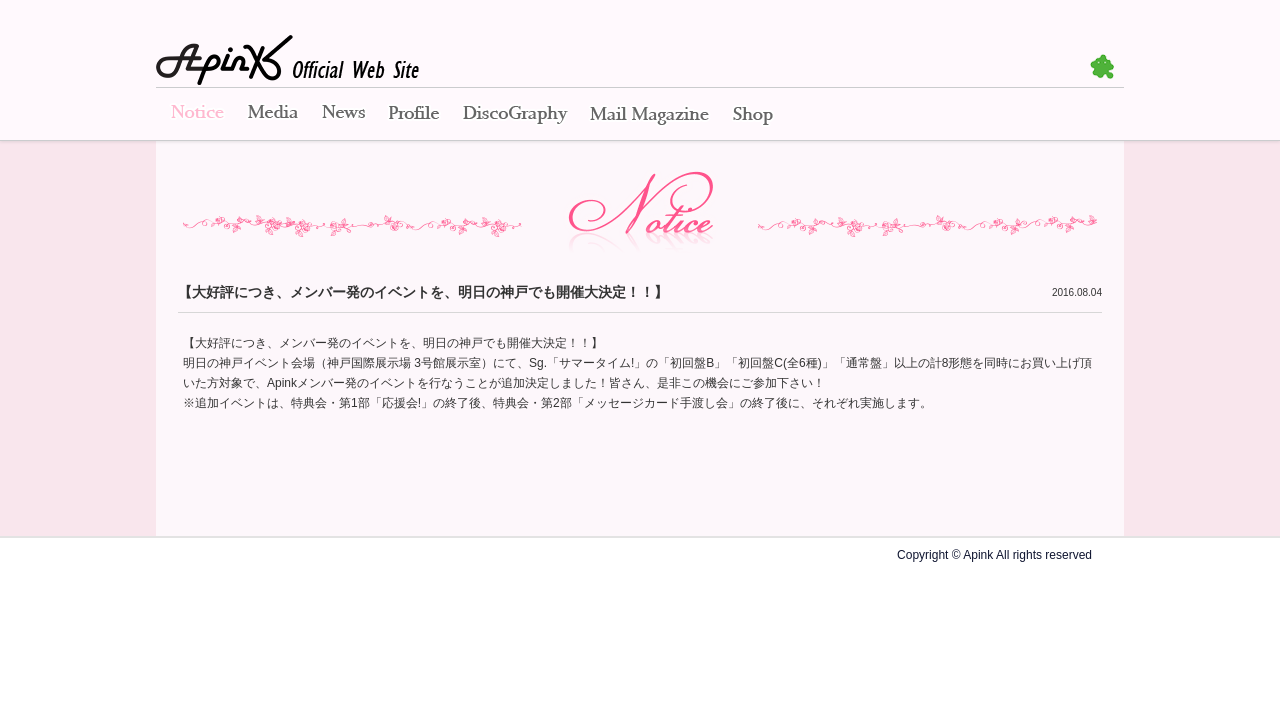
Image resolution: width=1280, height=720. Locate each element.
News (343, 115)
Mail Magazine (649, 115)
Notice (196, 115)
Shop (753, 115)
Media (273, 115)
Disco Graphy (514, 115)
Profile (414, 115)
